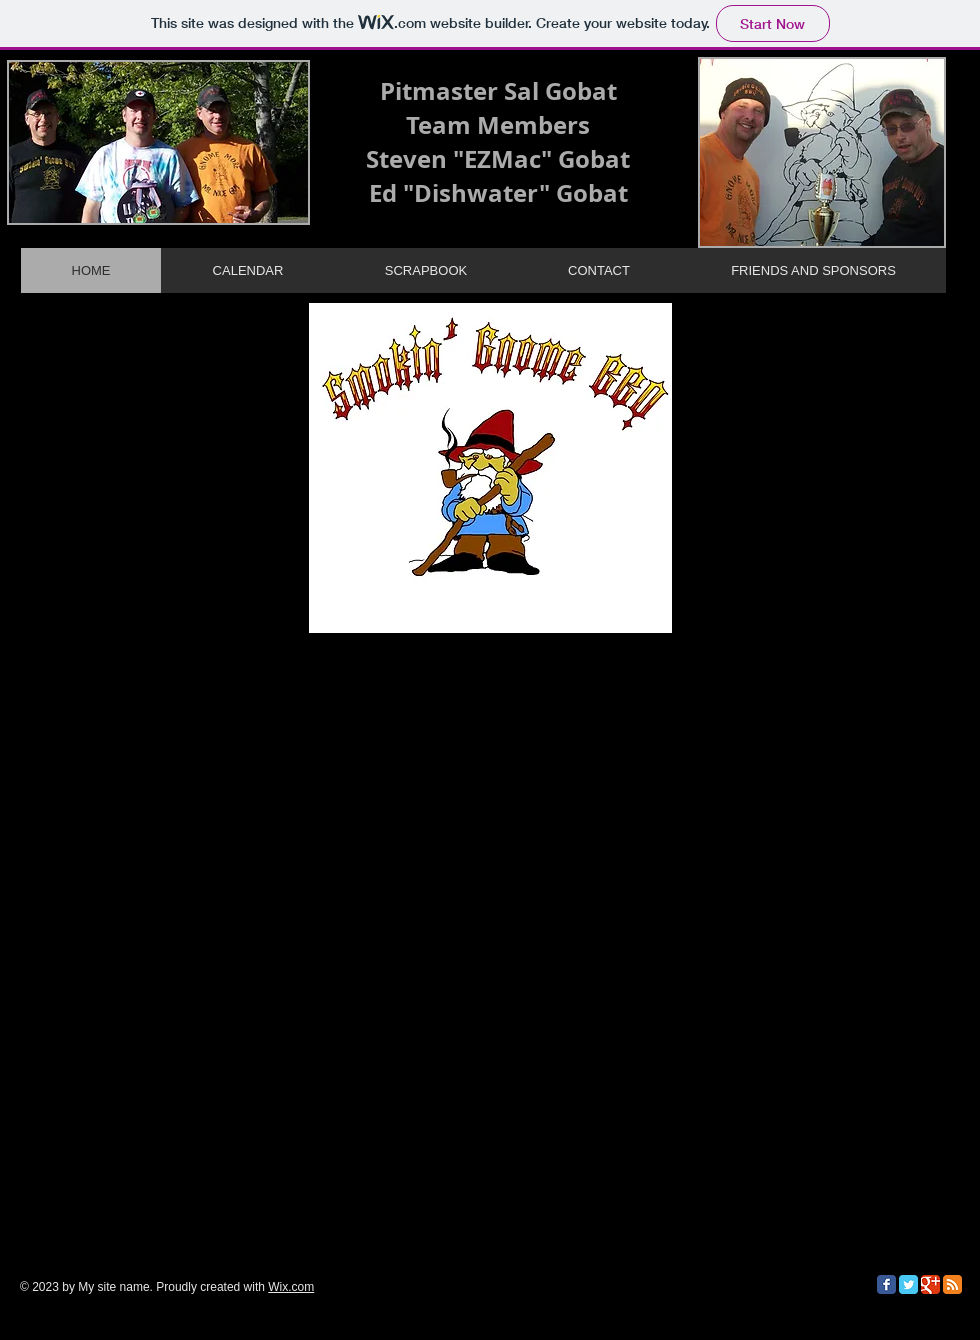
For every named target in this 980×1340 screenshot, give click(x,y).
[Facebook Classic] (886, 1284)
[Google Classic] (930, 1284)
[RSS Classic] (952, 1284)
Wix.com (291, 1287)
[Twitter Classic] (908, 1284)
